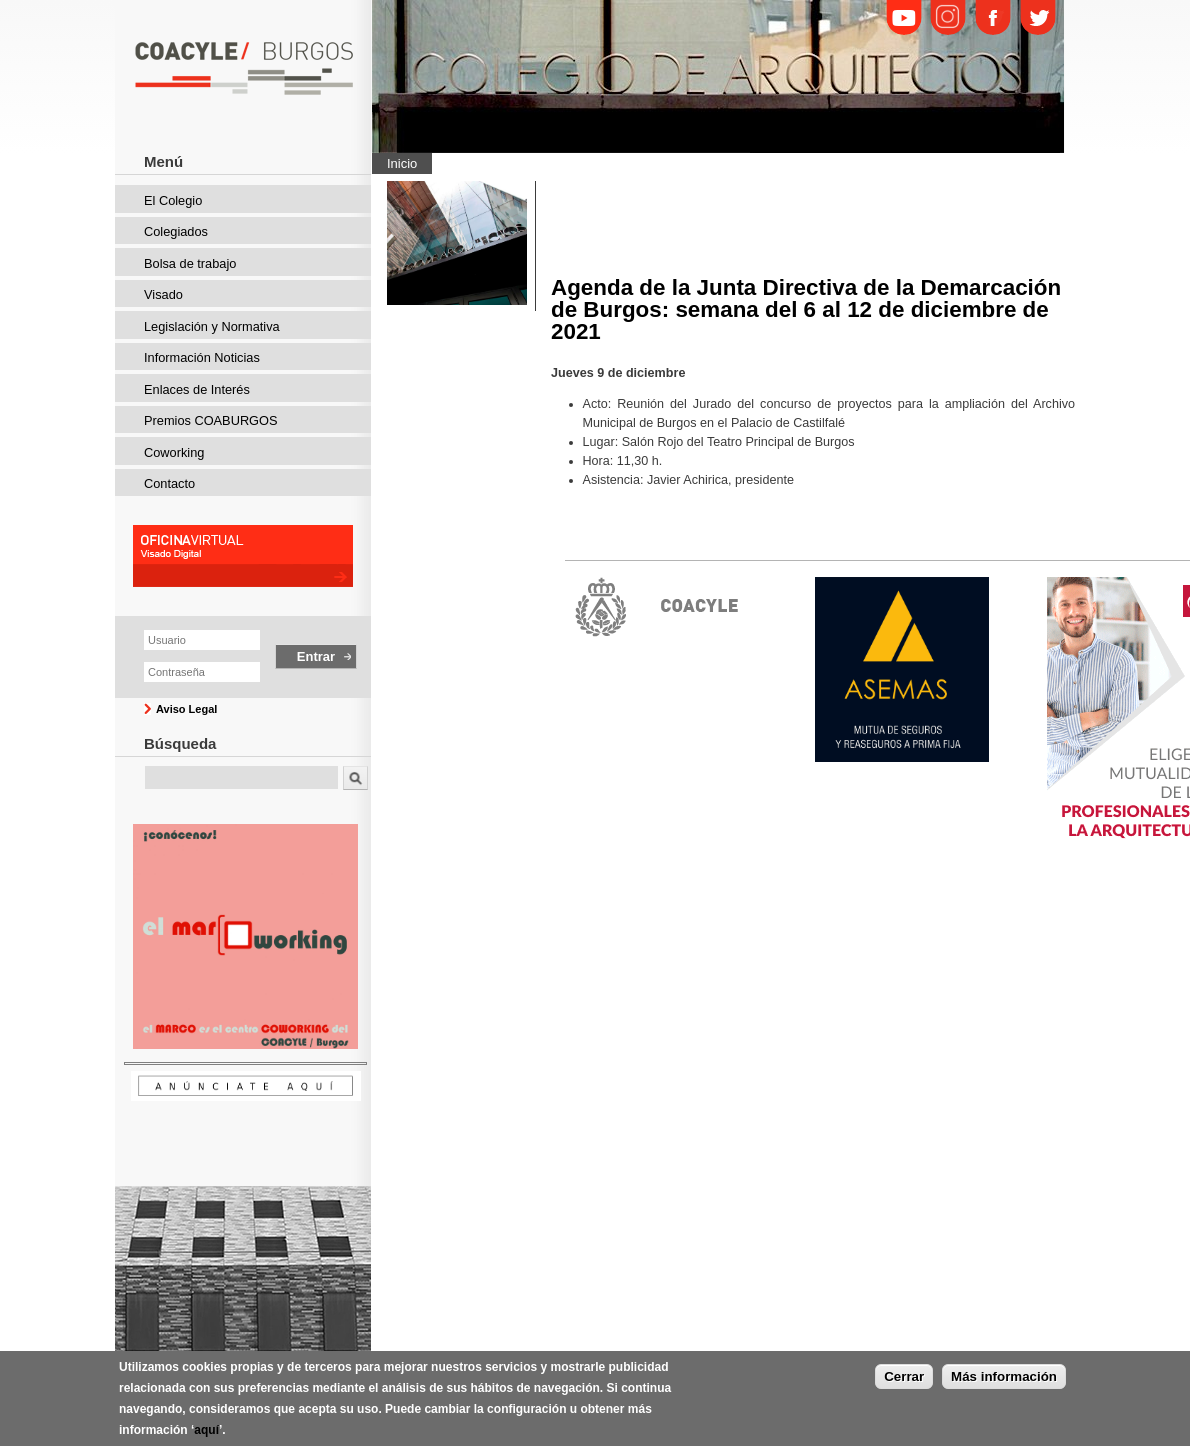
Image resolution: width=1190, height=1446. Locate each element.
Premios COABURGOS (211, 420)
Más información (1004, 1377)
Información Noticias (202, 357)
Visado (163, 294)
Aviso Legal (186, 709)
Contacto (169, 483)
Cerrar (904, 1377)
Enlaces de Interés (197, 389)
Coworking (174, 452)
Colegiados (176, 231)
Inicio (402, 163)
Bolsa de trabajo (190, 263)
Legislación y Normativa (212, 326)
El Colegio (173, 200)
